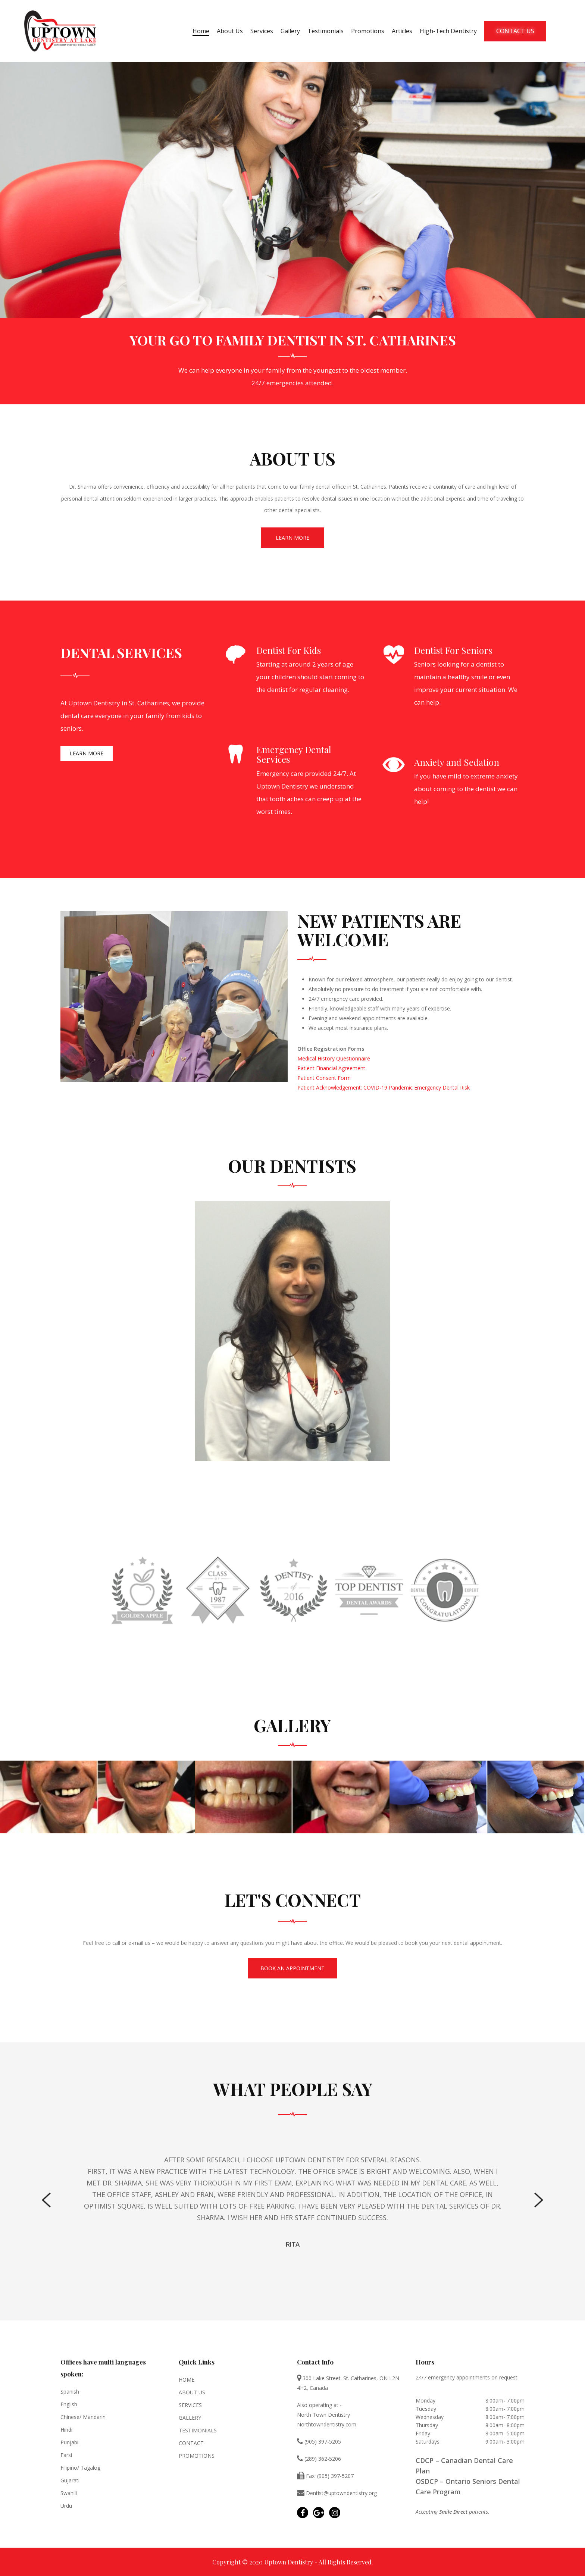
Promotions (367, 31)
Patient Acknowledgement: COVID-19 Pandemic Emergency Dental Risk (383, 1087)
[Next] (538, 2200)
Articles (402, 31)
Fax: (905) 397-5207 (325, 2475)
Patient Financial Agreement (331, 1068)
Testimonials (325, 31)
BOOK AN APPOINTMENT (292, 1968)
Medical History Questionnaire (333, 1058)
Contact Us (515, 31)
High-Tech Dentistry (448, 31)
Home (201, 31)
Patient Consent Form (324, 1077)
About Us (230, 31)
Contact (191, 2443)
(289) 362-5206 (319, 2458)
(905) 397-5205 (319, 2441)
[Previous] (46, 2200)
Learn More (292, 537)
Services (261, 31)
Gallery (290, 31)
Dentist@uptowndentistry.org (337, 2493)
